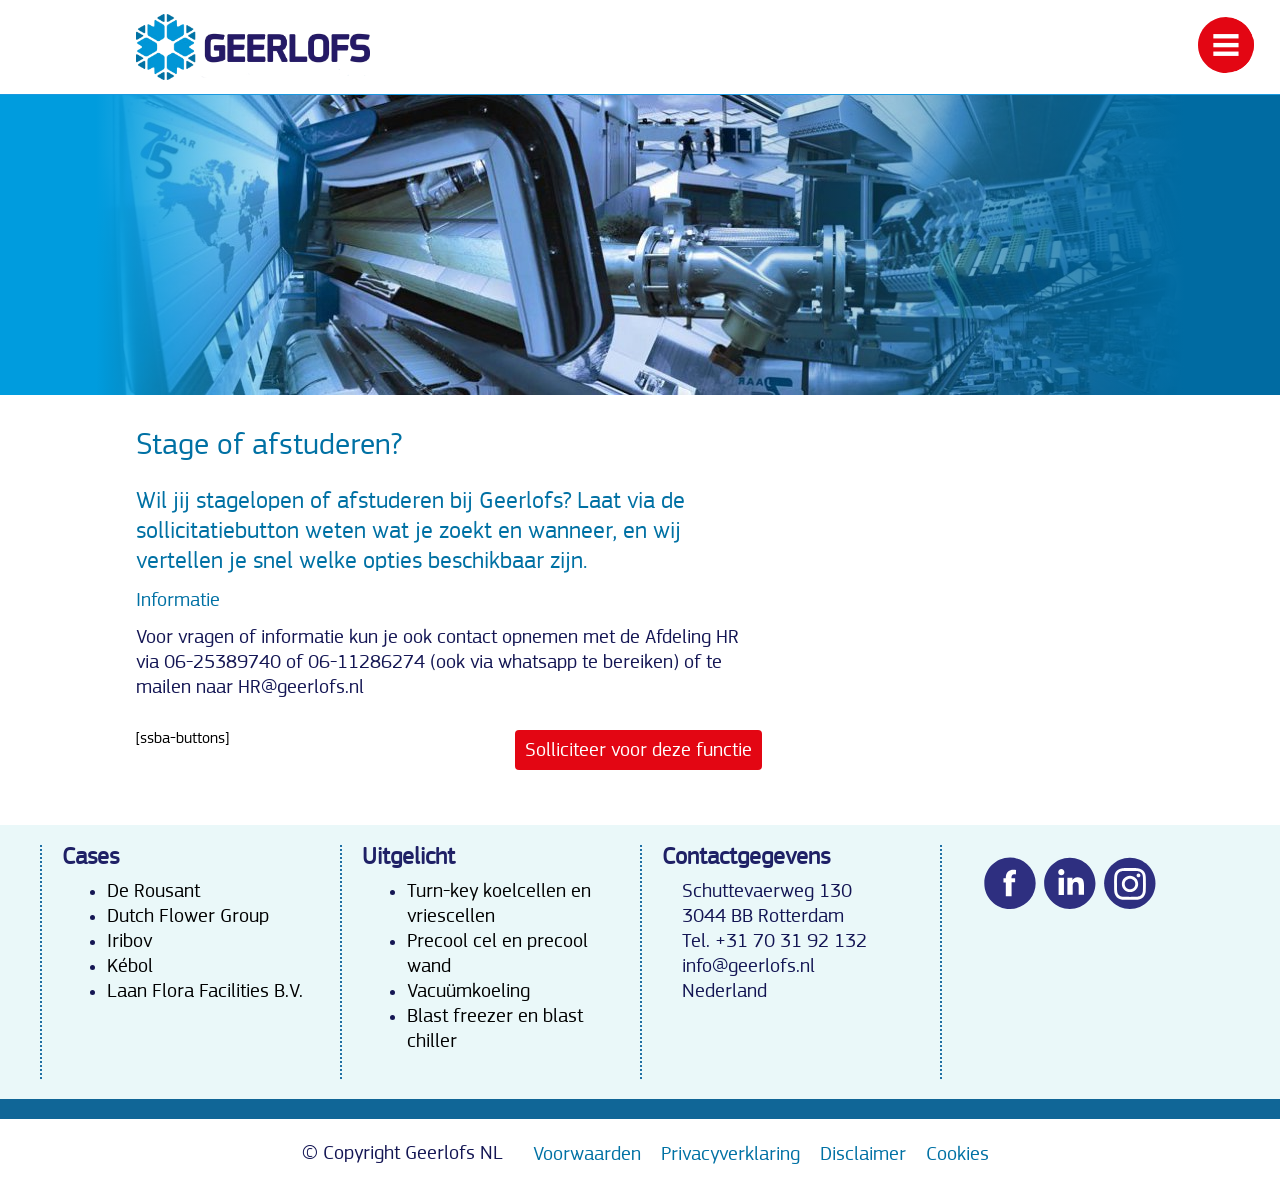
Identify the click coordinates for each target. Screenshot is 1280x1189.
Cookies (957, 1154)
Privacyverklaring (730, 1154)
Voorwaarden (587, 1154)
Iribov (129, 941)
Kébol (130, 966)
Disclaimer (863, 1154)
